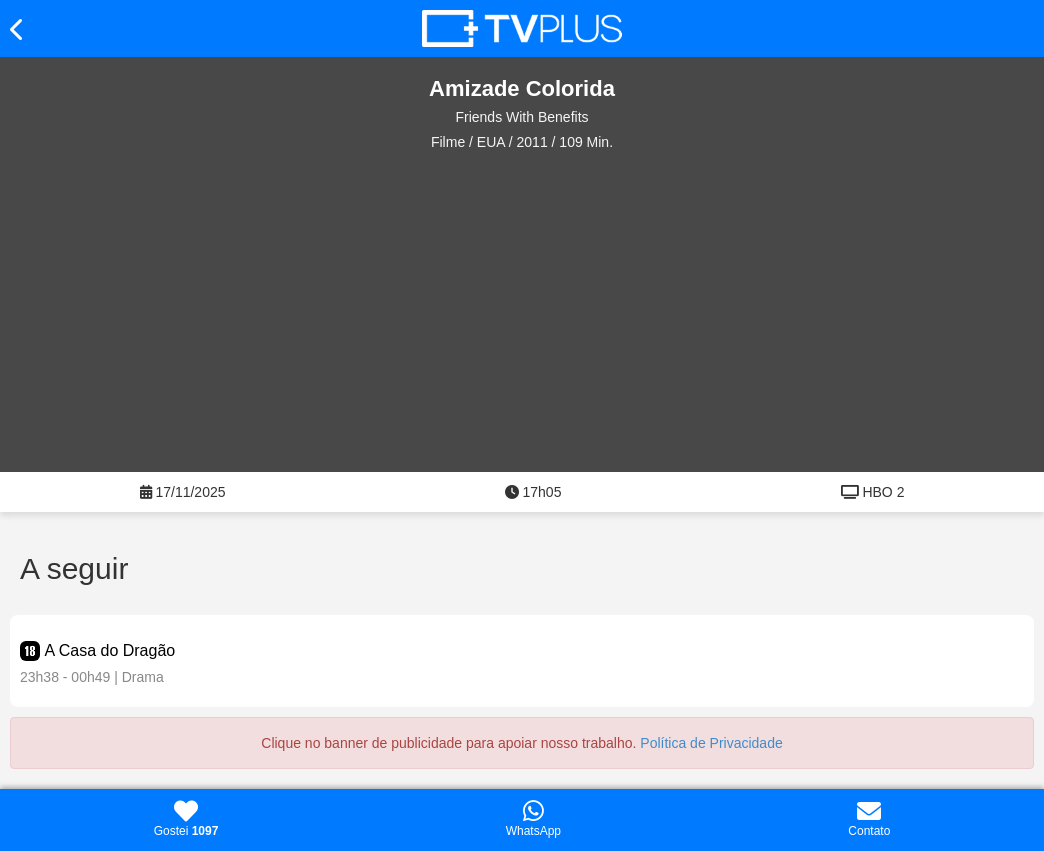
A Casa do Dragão (109, 650)
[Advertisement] (532, 312)
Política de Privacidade (711, 743)
